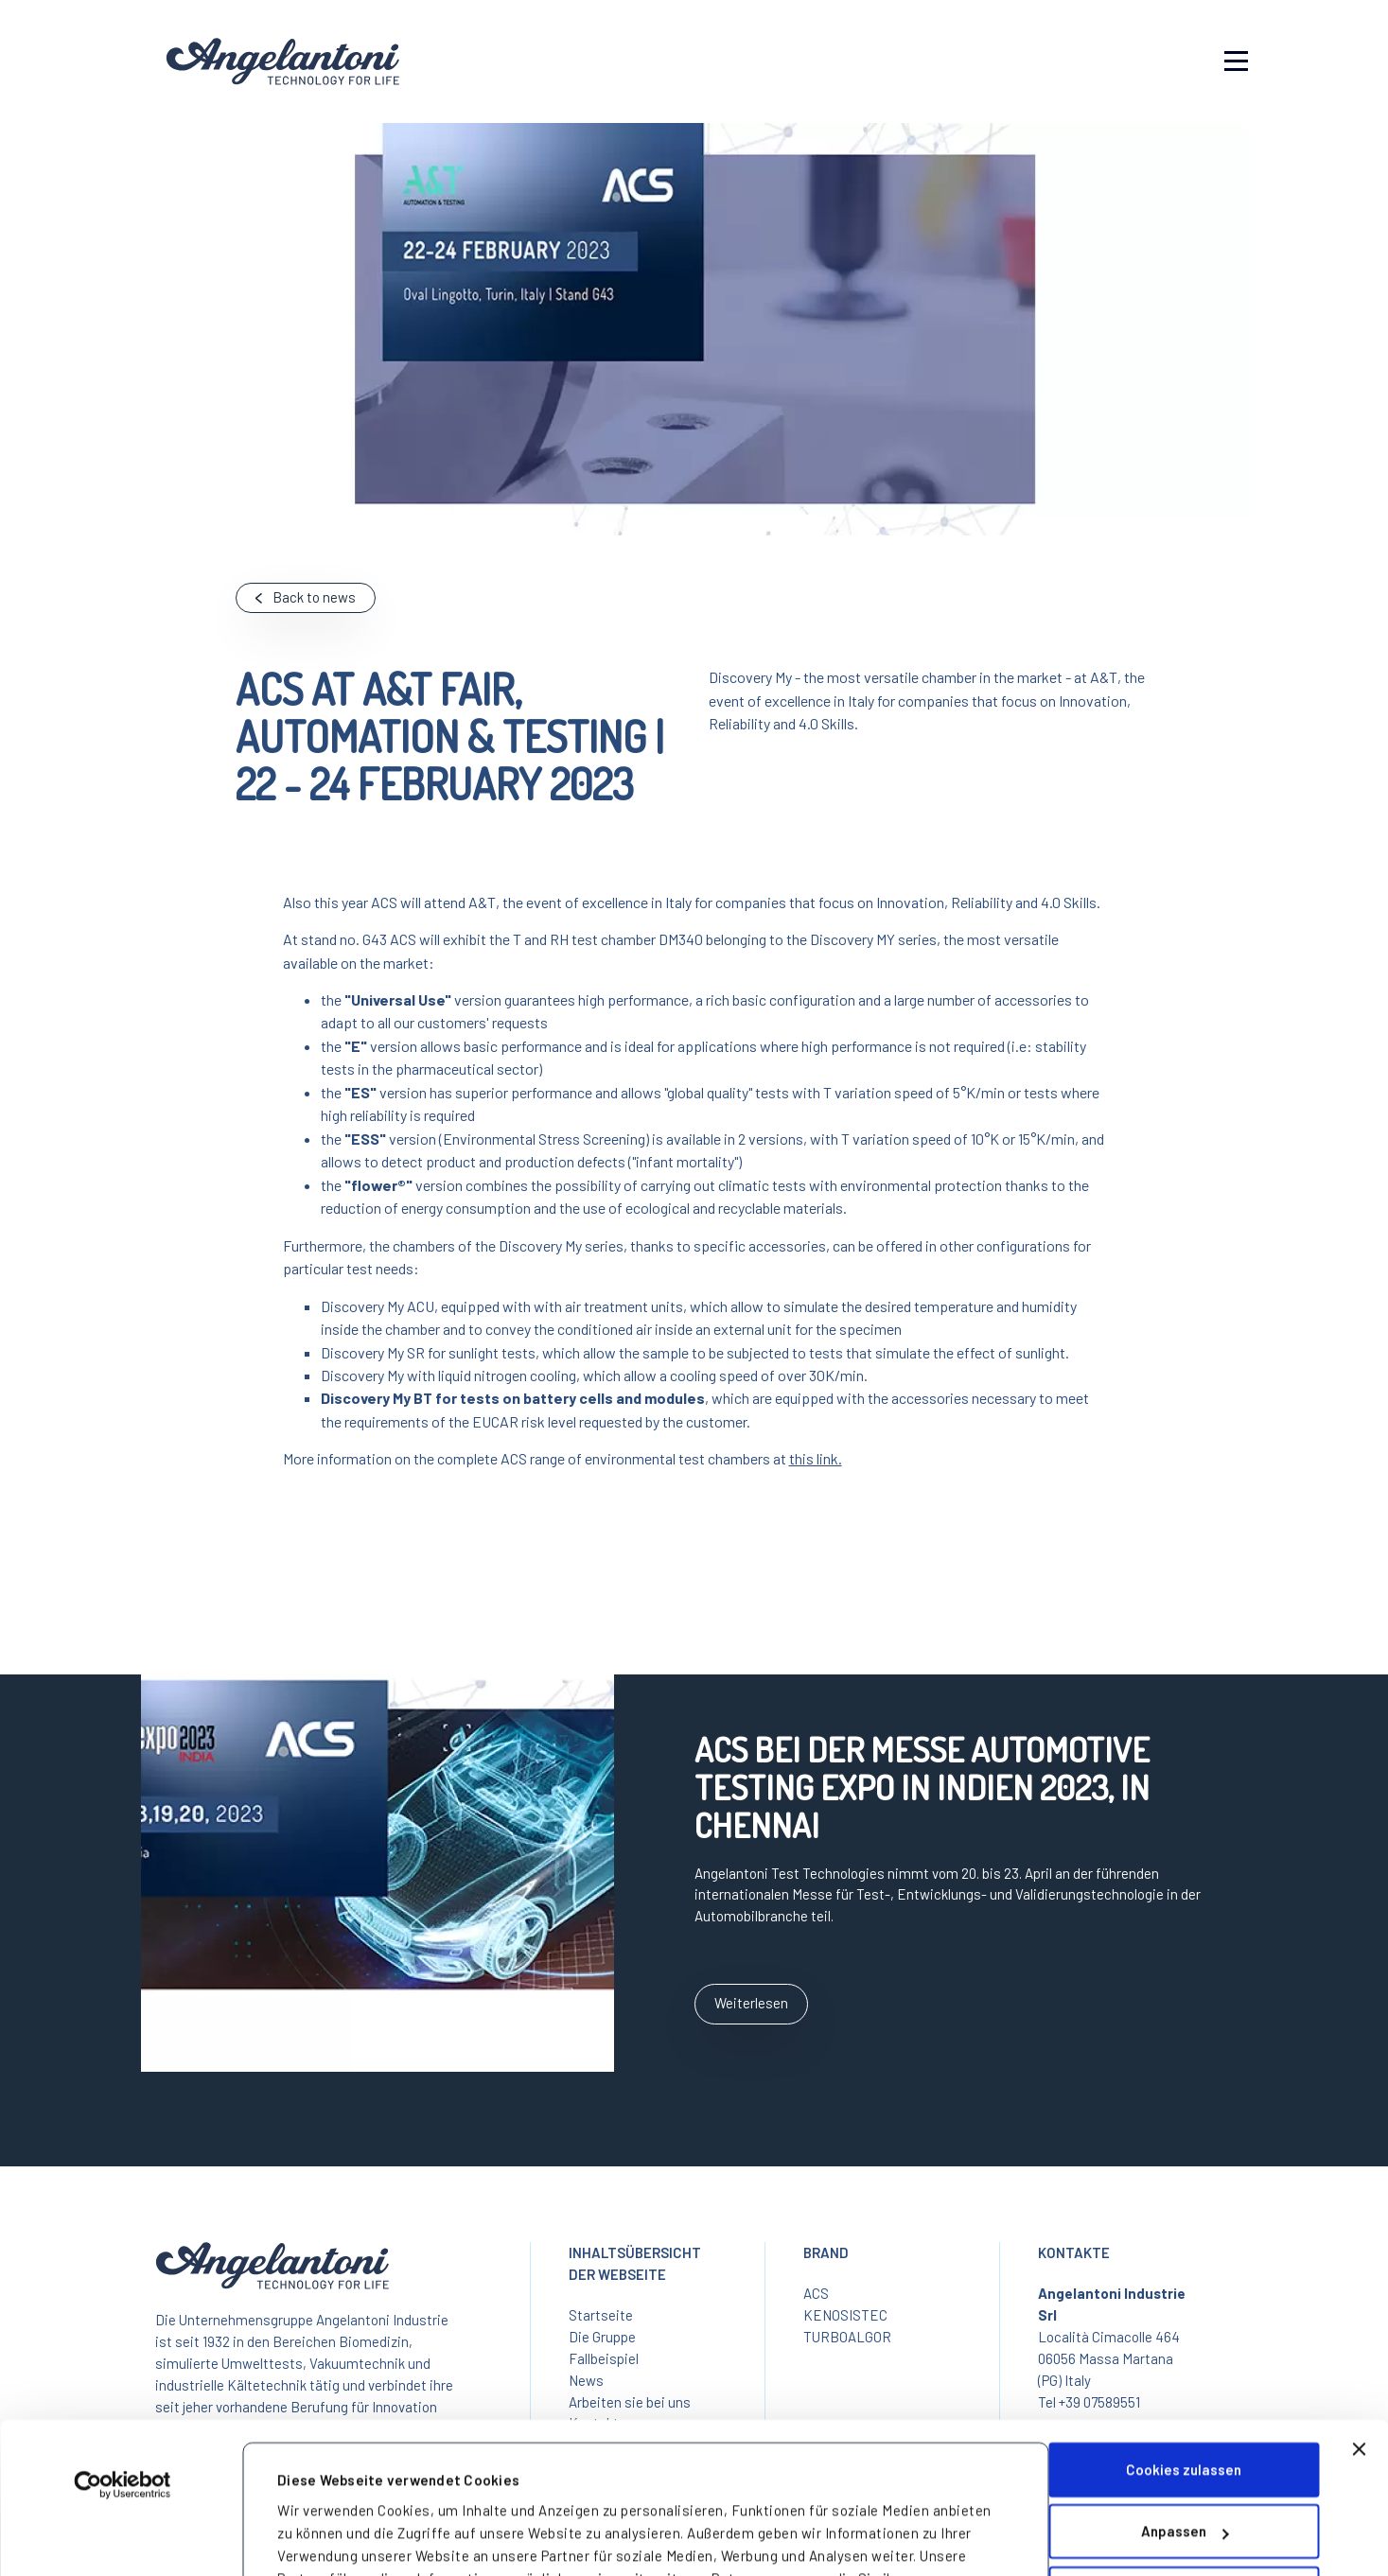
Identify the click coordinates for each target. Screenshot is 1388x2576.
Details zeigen (325, 2528)
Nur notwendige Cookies (1183, 2461)
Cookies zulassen (1183, 2337)
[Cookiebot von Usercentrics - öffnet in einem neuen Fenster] (122, 2353)
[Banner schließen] (1358, 2316)
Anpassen (1185, 2399)
